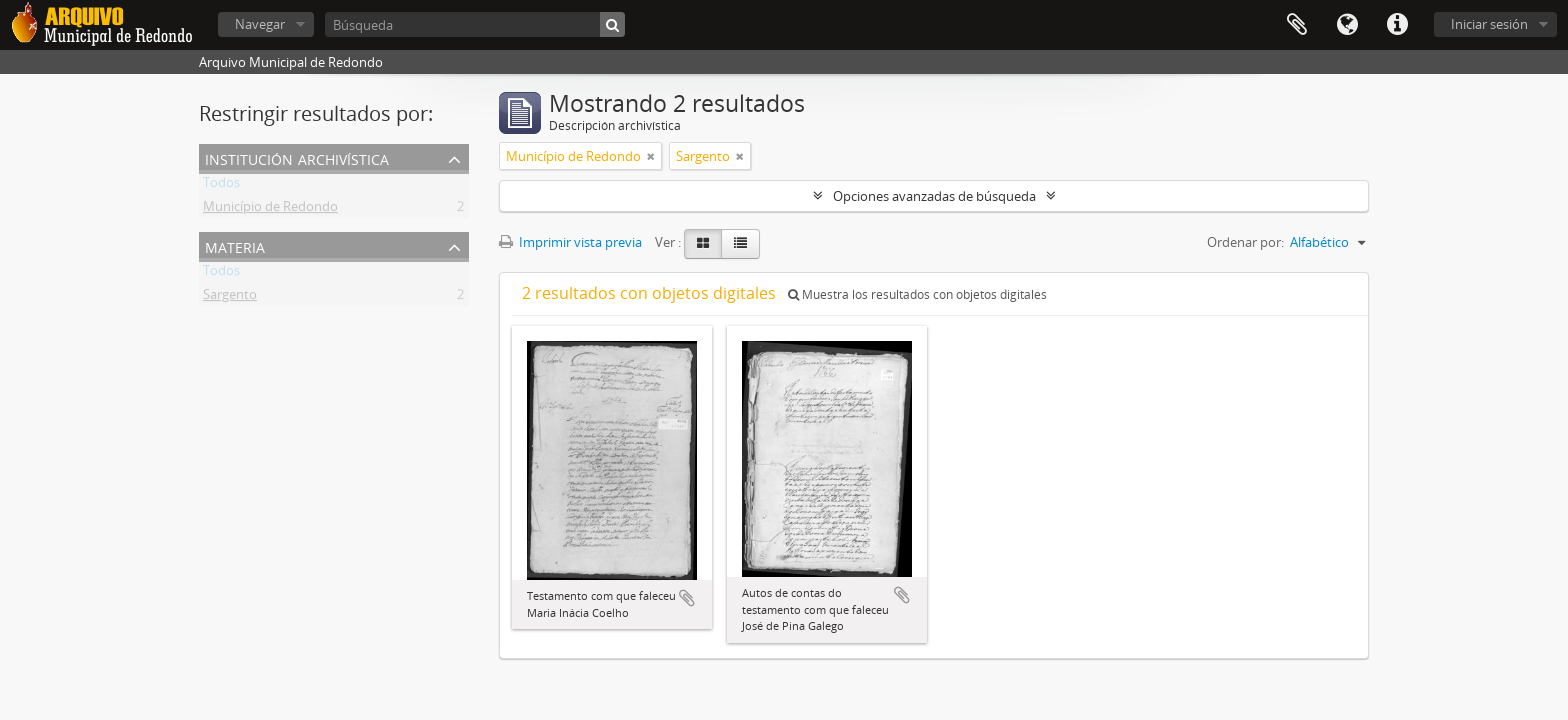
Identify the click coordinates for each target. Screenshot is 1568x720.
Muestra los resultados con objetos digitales (917, 294)
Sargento (230, 298)
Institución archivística (297, 157)
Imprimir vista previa (570, 242)
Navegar (260, 24)
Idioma (1347, 25)
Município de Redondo (270, 210)
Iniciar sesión (1489, 24)
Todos (221, 186)
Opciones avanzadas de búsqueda (934, 196)
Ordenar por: (1245, 242)
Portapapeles (1297, 25)
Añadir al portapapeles (687, 598)
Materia (235, 245)
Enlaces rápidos (1397, 25)
